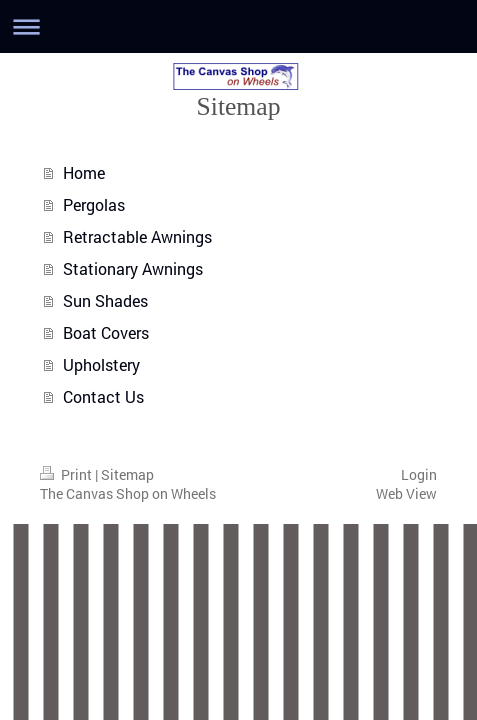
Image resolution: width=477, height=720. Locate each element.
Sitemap (127, 474)
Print (67, 474)
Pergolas (94, 204)
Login (419, 474)
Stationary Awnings (133, 268)
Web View (406, 493)
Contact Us (103, 396)
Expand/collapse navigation (238, 26)
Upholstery (101, 364)
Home (84, 172)
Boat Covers (106, 332)
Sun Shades (105, 300)
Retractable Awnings (137, 236)
